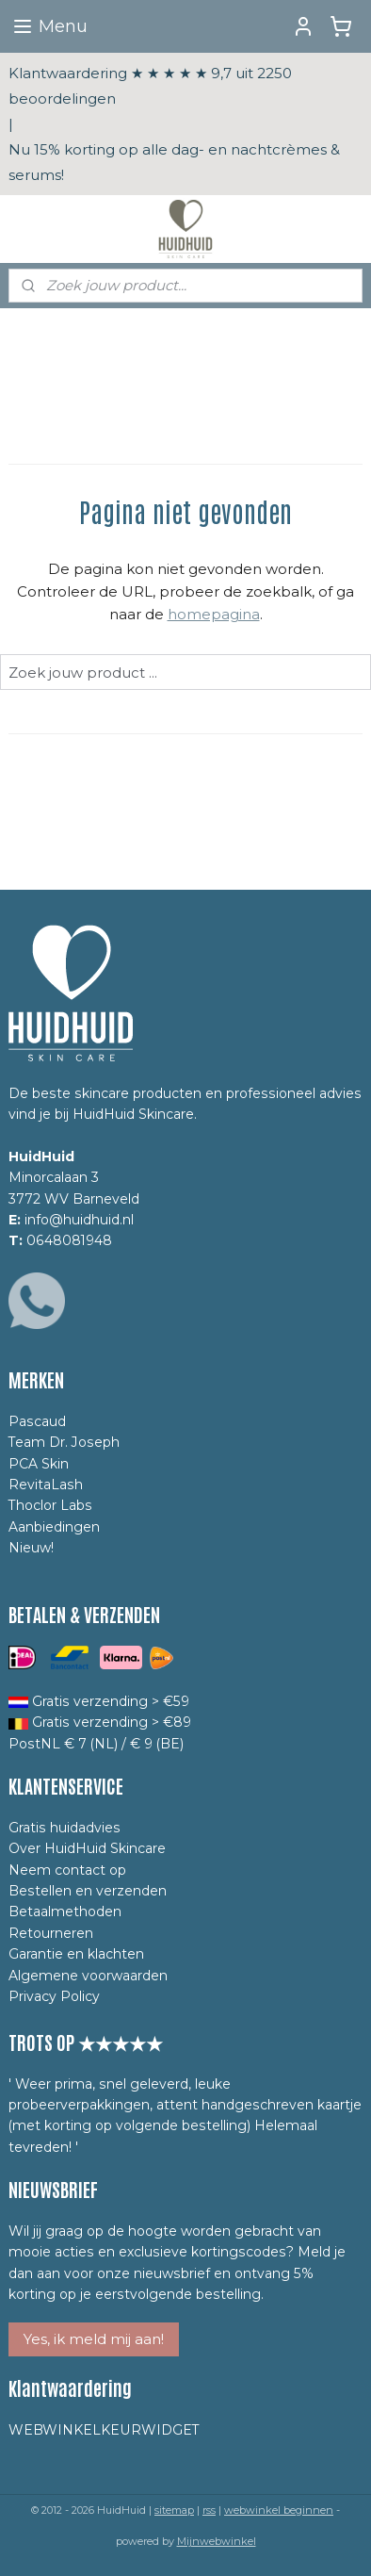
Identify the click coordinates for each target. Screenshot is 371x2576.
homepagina (214, 614)
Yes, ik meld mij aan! (94, 2339)
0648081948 (69, 1240)
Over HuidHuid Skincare (87, 1848)
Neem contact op (67, 1870)
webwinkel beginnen (278, 2510)
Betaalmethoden (64, 1911)
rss (209, 2510)
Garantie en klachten (76, 1953)
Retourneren (50, 1933)
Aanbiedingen (54, 1526)
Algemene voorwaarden (88, 1975)
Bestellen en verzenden (87, 1890)
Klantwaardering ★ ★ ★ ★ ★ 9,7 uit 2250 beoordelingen (150, 85)
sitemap (174, 2510)
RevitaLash (45, 1484)
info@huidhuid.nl (79, 1219)
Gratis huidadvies (64, 1827)
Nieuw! (31, 1547)
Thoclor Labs (50, 1505)
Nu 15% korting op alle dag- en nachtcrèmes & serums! (174, 162)
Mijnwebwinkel (216, 2541)
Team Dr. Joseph (64, 1442)
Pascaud (37, 1421)
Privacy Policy (54, 1996)
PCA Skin (38, 1463)
